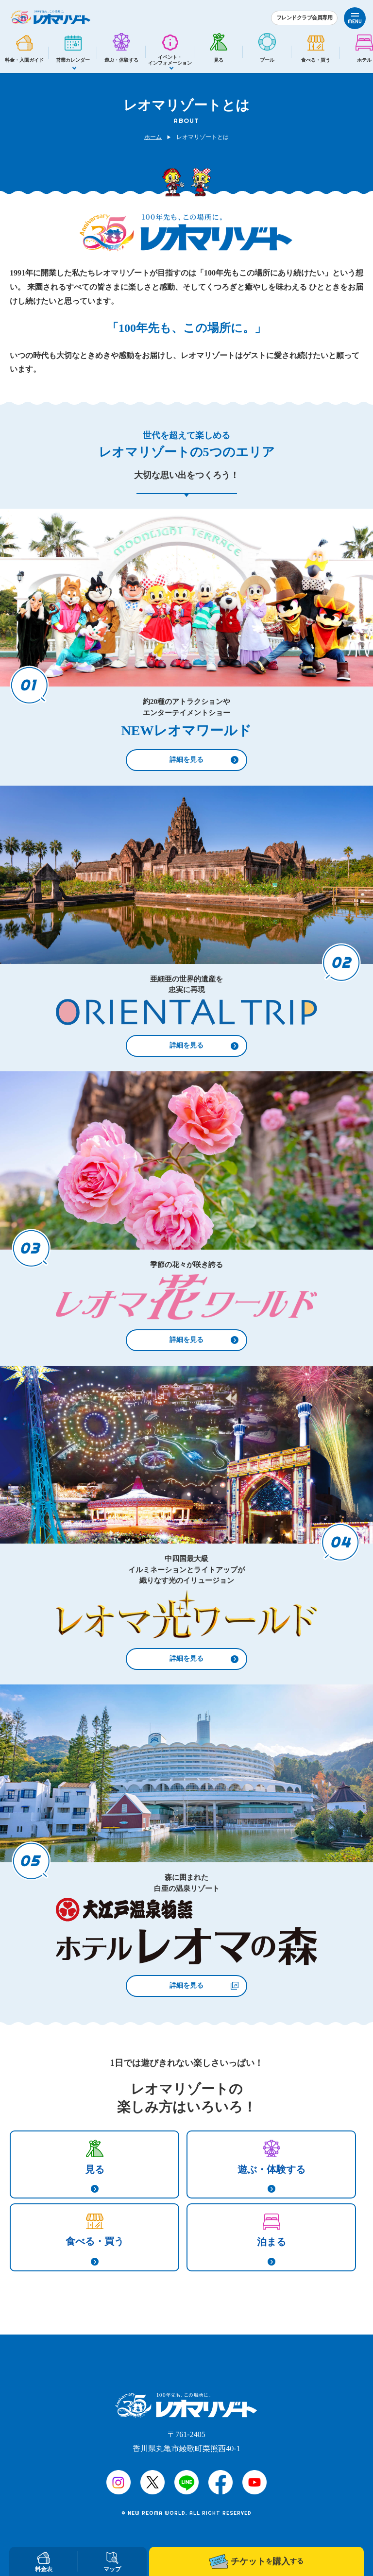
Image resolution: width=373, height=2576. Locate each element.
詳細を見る (186, 759)
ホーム (153, 137)
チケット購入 (256, 2561)
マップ (112, 2562)
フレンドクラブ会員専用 (304, 17)
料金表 (43, 2562)
